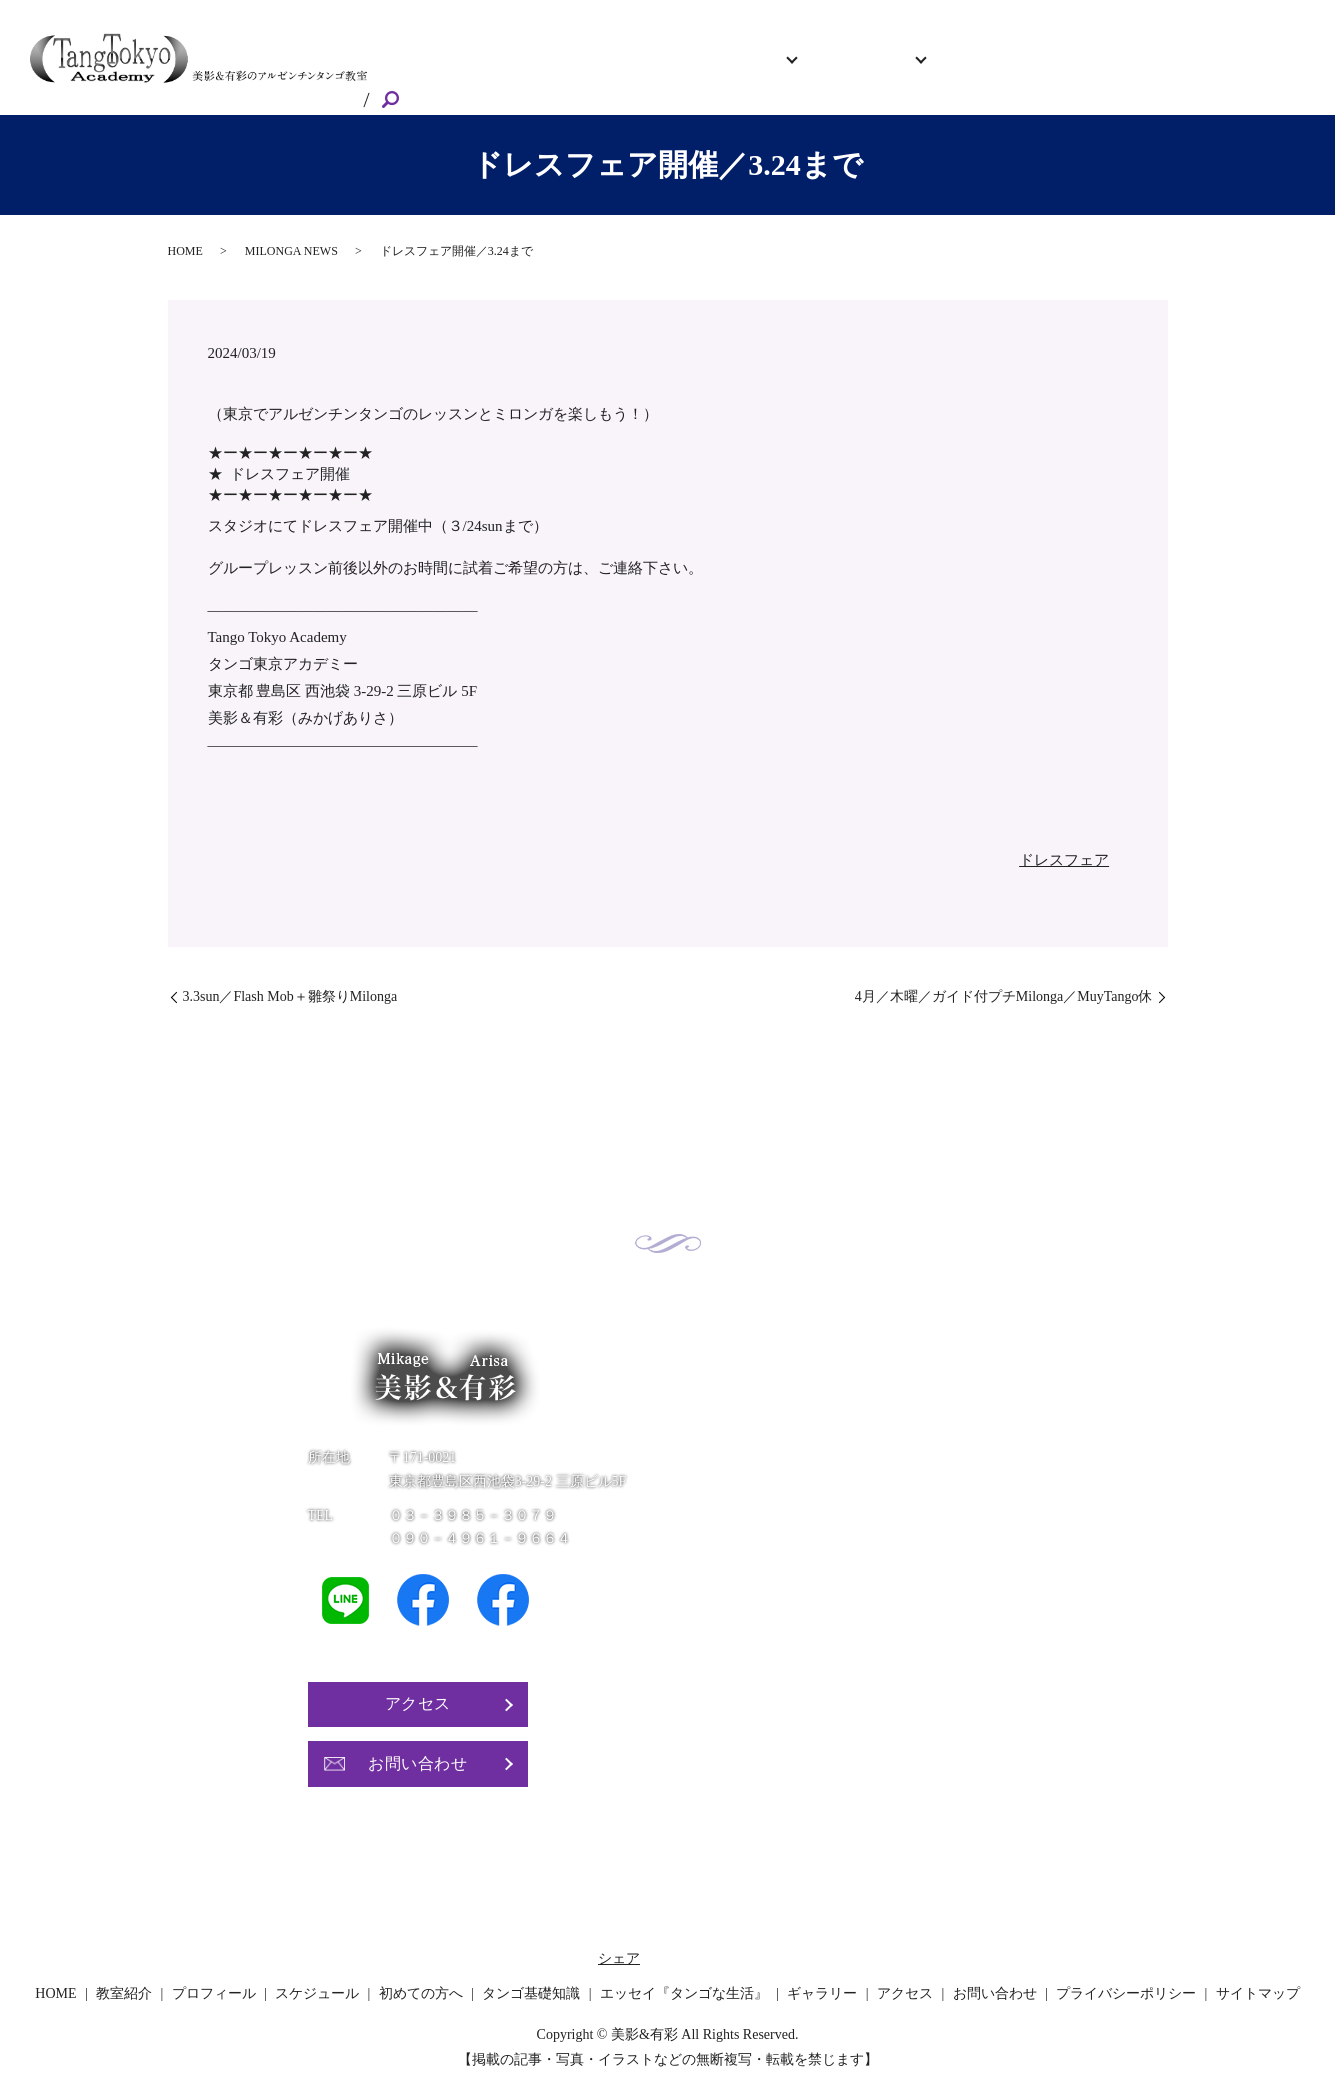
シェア (619, 1942)
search (1305, 68)
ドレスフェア (1064, 845)
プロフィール (679, 66)
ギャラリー (1046, 66)
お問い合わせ (1226, 66)
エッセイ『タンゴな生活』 (684, 1977)
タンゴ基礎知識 (531, 1977)
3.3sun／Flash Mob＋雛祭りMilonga (290, 981)
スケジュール (789, 66)
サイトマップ (1258, 1977)
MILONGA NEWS (291, 236)
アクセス (1132, 66)
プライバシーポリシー (1126, 1977)
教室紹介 (585, 66)
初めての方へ (921, 66)
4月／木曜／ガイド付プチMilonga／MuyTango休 (1004, 981)
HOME (514, 66)
